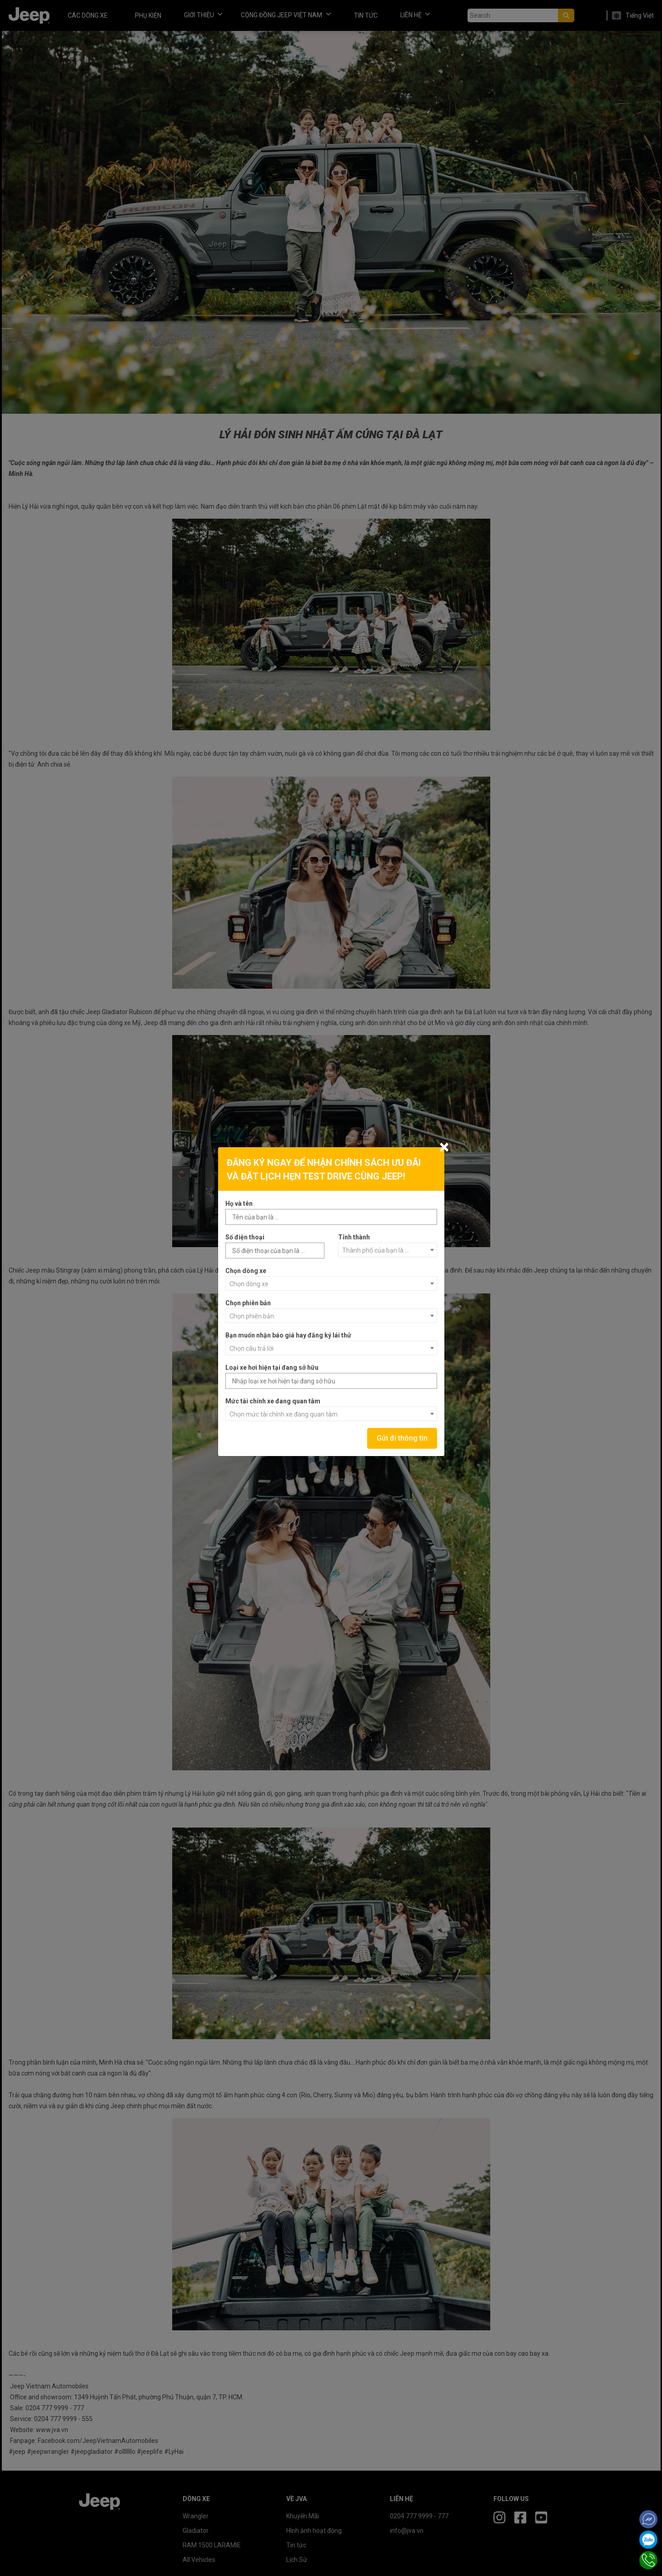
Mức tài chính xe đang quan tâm (272, 1401)
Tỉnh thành (354, 1237)
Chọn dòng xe (245, 1270)
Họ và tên (239, 1203)
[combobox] (387, 1250)
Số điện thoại (244, 1237)
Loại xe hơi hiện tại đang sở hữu (272, 1367)
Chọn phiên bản (248, 1303)
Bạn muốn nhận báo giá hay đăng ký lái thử (288, 1335)
